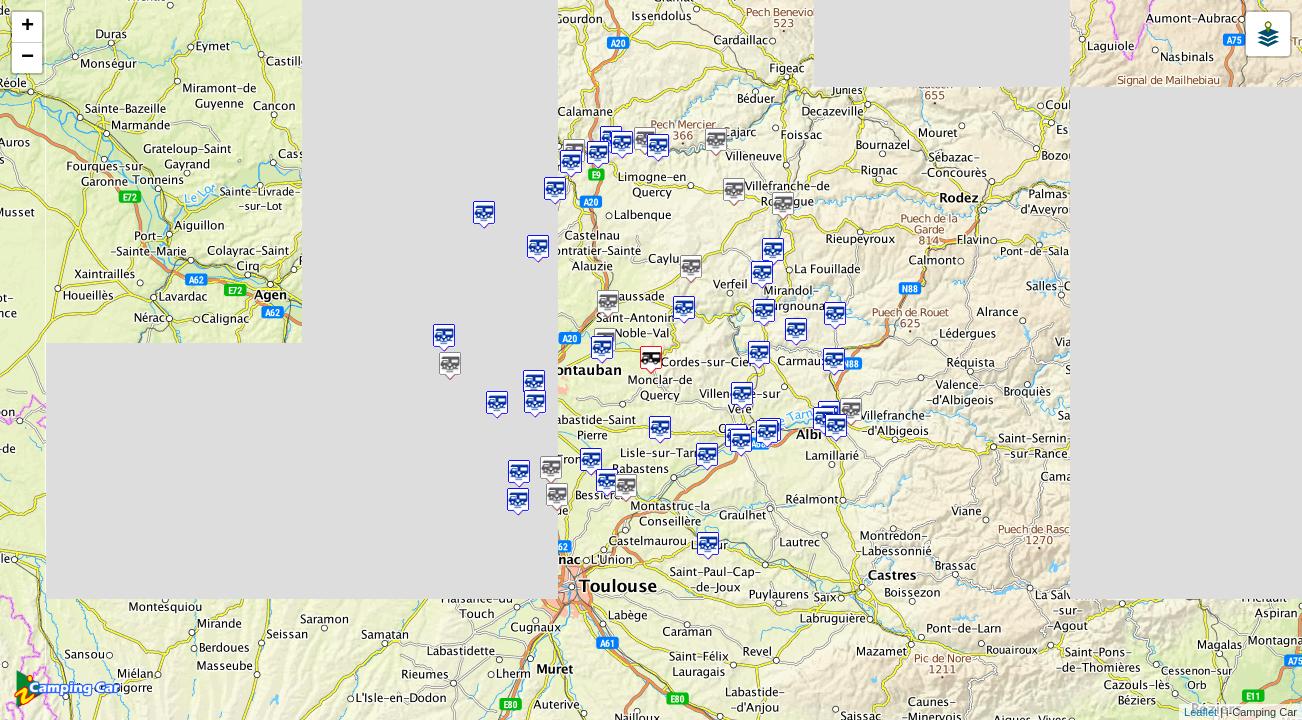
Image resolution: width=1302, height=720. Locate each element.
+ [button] (27, 27)
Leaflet (1200, 712)
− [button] (27, 58)
